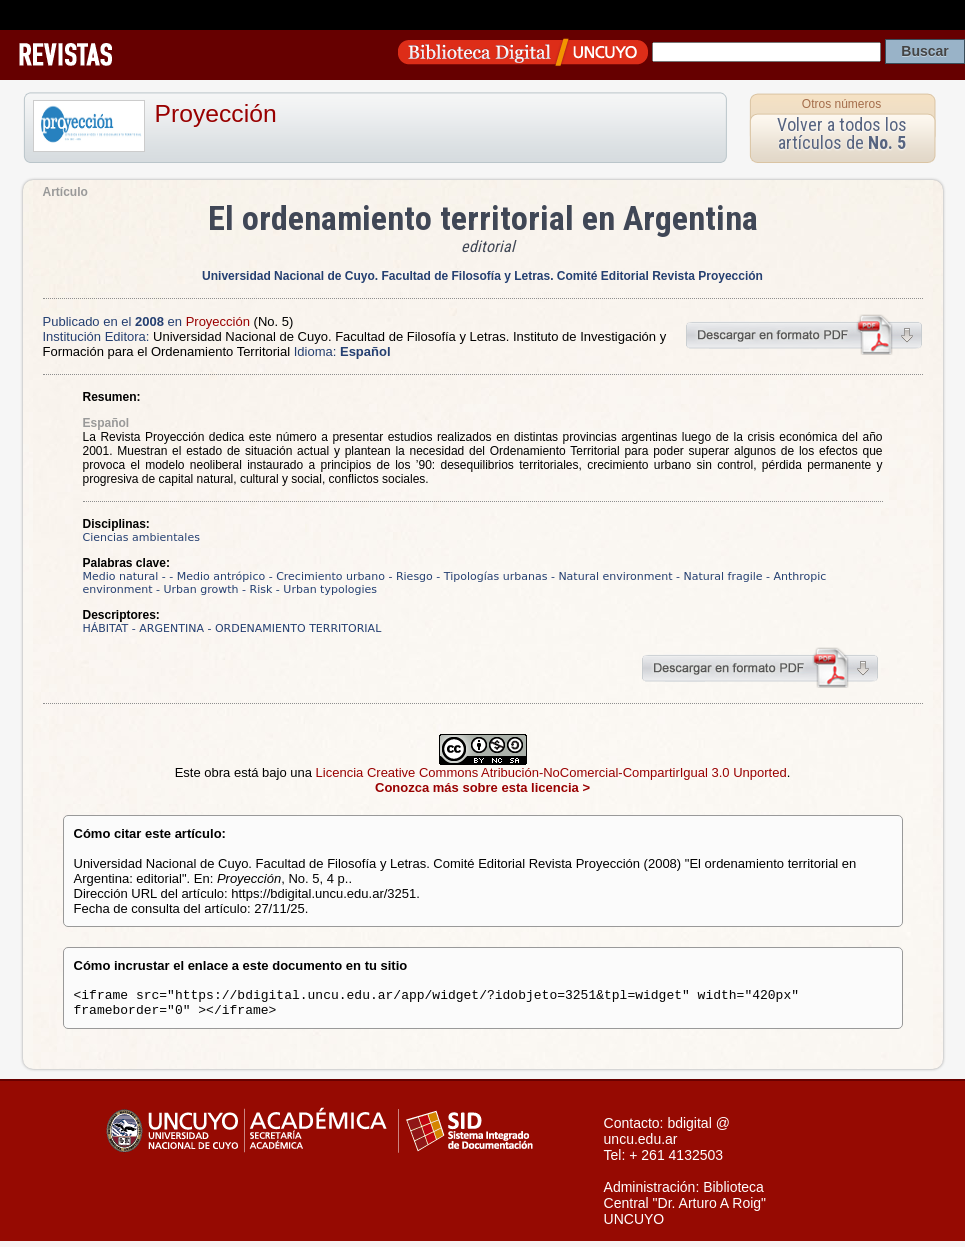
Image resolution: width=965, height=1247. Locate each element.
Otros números (841, 104)
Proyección (216, 113)
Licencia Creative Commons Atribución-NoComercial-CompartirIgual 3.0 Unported (551, 772)
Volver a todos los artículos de (842, 133)
